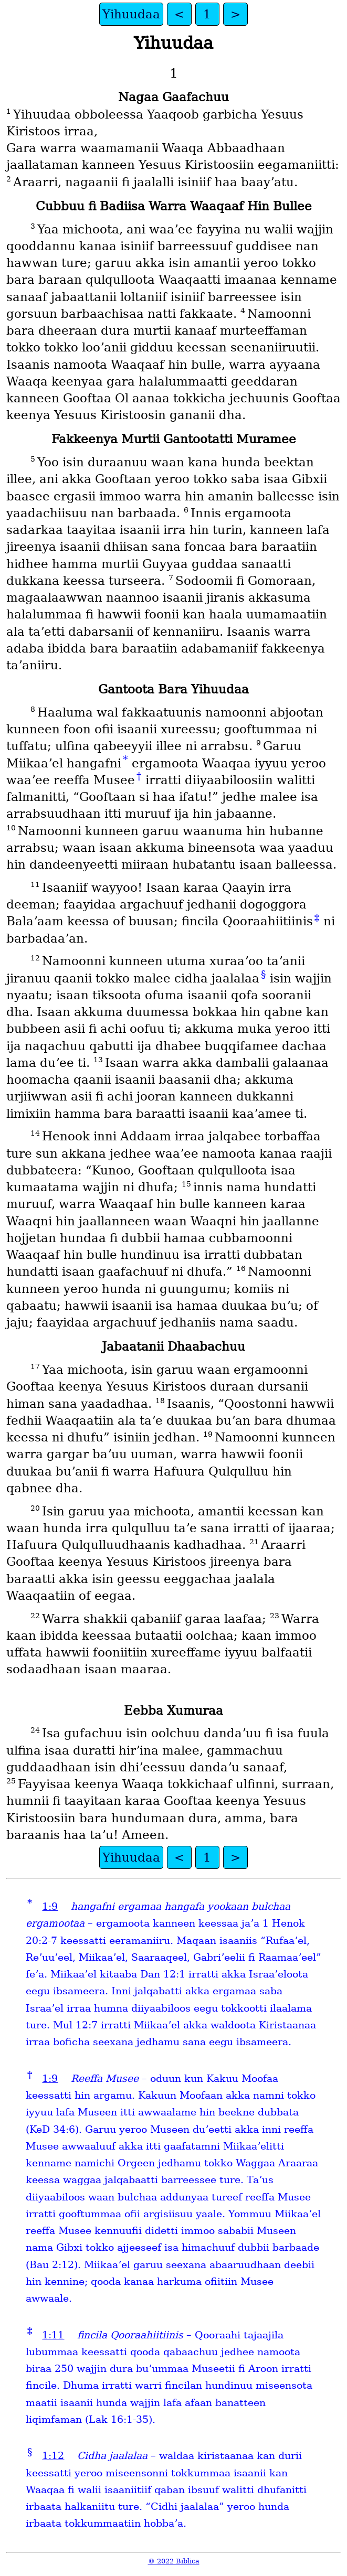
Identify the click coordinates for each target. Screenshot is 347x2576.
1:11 (53, 2334)
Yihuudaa (131, 14)
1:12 (53, 2455)
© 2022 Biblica (173, 2561)
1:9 (50, 1906)
